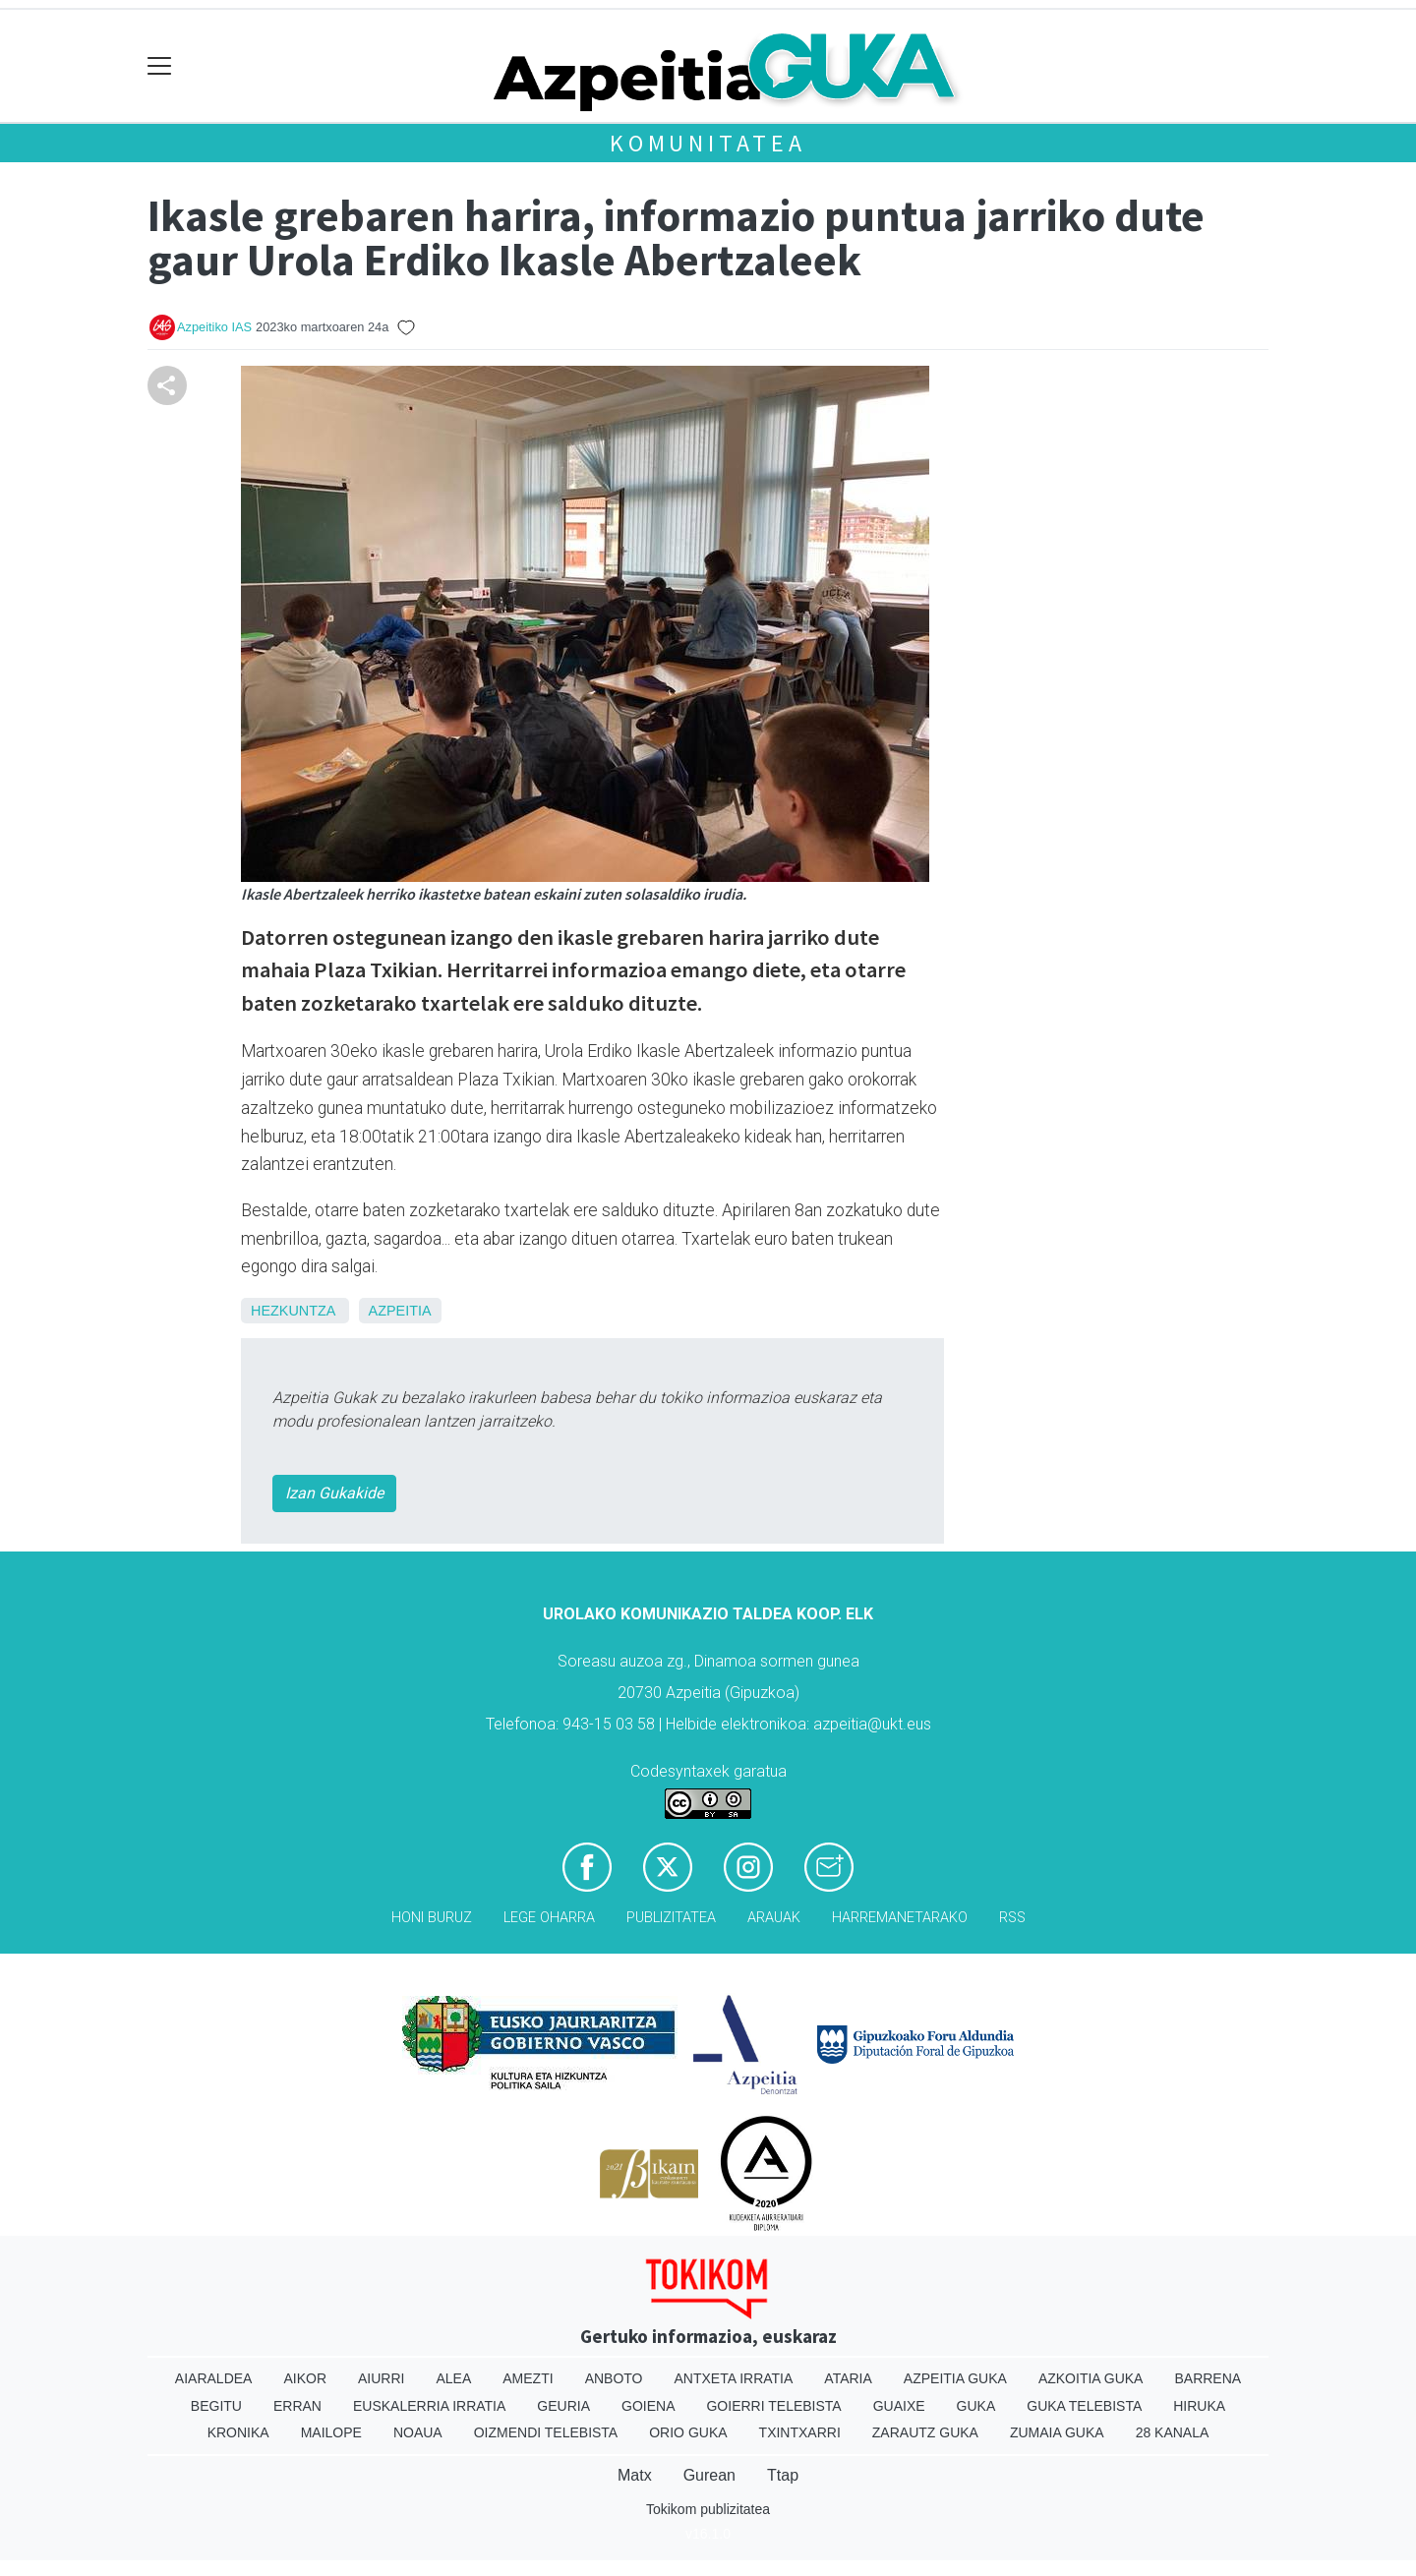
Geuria (563, 2406)
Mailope (331, 2432)
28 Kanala (1173, 2432)
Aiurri (381, 2378)
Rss (1012, 1917)
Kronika (238, 2432)
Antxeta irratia (734, 2378)
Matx (635, 2475)
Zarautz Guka (925, 2432)
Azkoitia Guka (1091, 2378)
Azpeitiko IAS (214, 327)
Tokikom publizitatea (708, 2509)
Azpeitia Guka (955, 2378)
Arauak (773, 1917)
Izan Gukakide (334, 1493)
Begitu (216, 2406)
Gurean (709, 2475)
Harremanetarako (900, 1917)
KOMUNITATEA (708, 143)
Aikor (304, 2378)
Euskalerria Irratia (429, 2406)
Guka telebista (1084, 2406)
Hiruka (1199, 2406)
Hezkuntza (293, 1310)
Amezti (527, 2378)
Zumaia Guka (1057, 2432)
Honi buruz (431, 1917)
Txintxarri (800, 2432)
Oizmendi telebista (546, 2432)
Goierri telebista (773, 2406)
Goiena (648, 2406)
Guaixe (899, 2406)
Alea (453, 2378)
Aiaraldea (214, 2378)
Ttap (782, 2475)
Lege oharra (549, 1917)
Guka (976, 2406)
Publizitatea (671, 1917)
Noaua (417, 2432)
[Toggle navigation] (160, 66)
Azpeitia (400, 1310)
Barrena (1207, 2378)
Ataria (848, 2378)
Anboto (614, 2378)
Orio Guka (688, 2432)
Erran (297, 2406)
